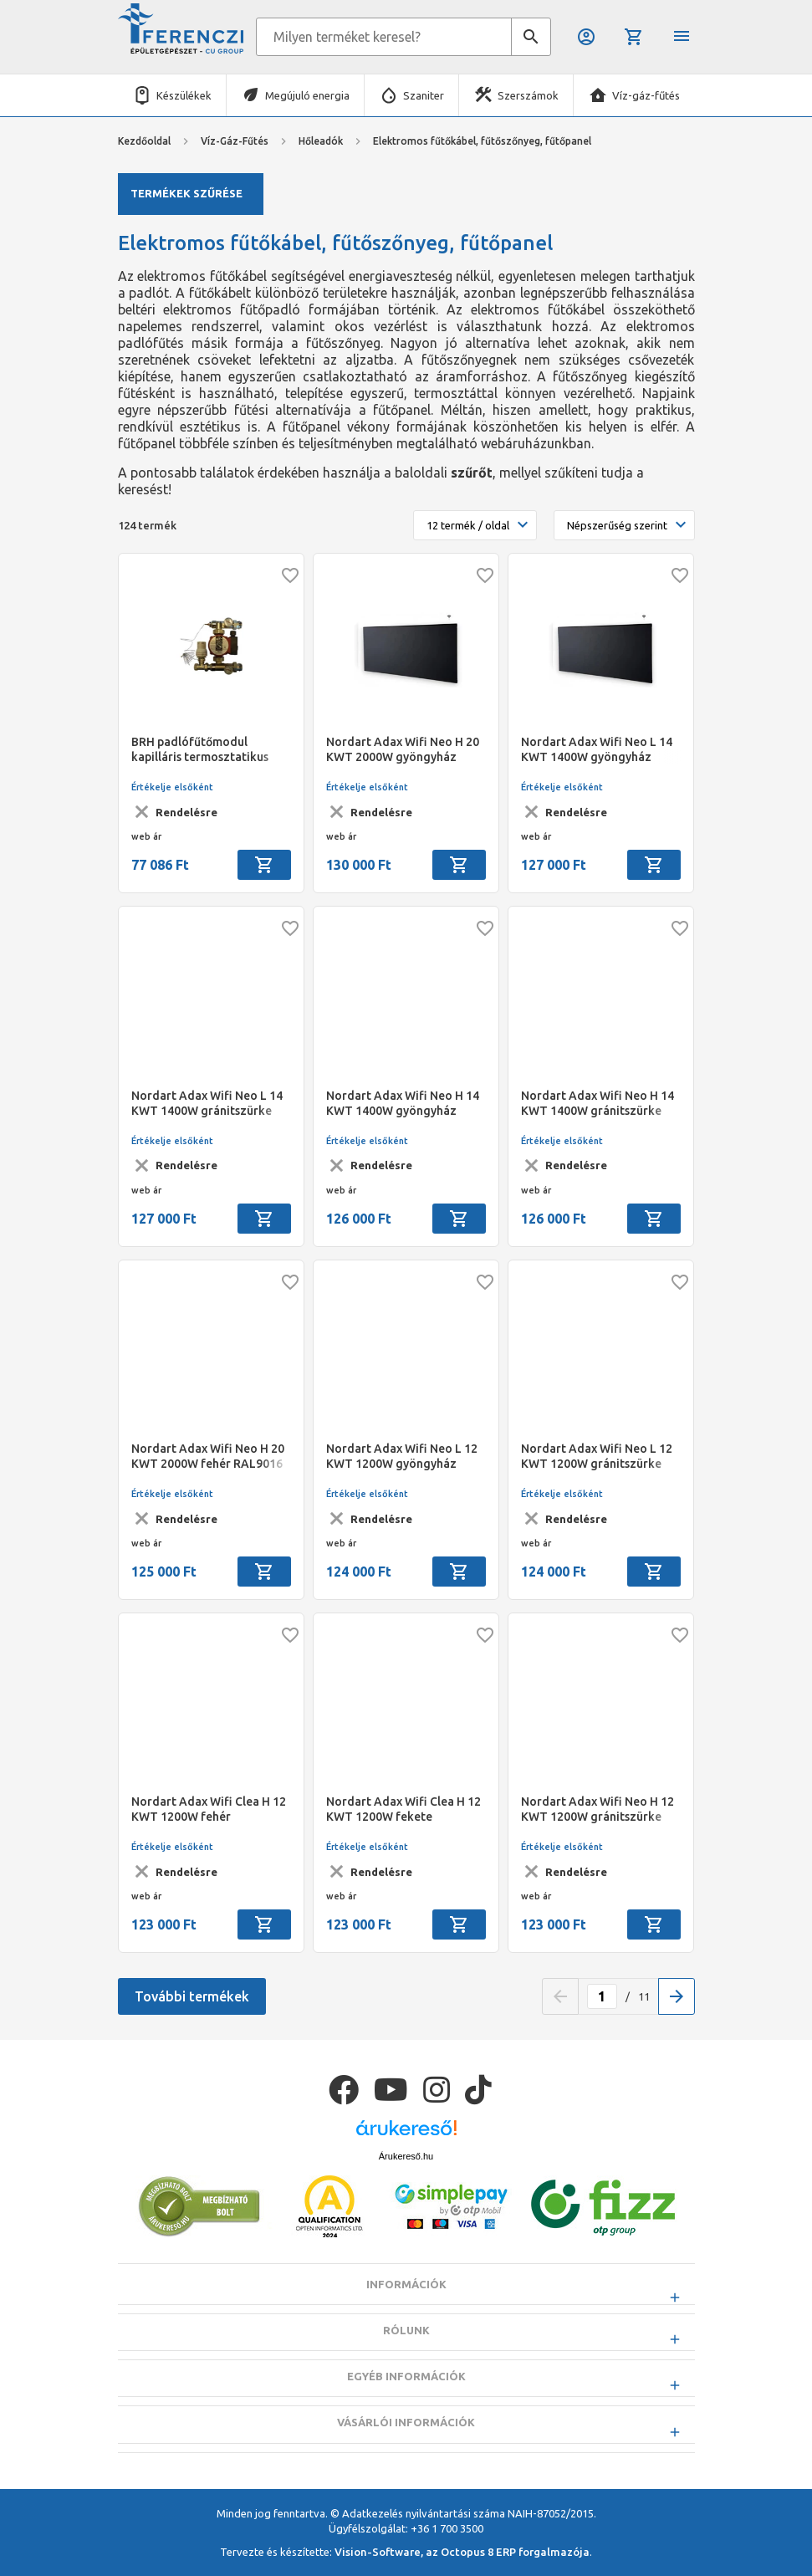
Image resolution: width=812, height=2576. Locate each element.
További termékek (192, 1996)
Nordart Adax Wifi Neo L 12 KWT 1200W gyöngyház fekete (401, 1456)
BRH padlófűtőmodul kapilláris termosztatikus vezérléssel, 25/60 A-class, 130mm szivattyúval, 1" (203, 749)
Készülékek (184, 95)
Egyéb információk (406, 2418)
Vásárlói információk (406, 2464)
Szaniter (423, 95)
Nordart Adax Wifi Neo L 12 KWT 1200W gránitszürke (596, 1456)
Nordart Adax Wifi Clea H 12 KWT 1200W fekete (403, 1809)
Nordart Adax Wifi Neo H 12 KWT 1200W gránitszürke (597, 1809)
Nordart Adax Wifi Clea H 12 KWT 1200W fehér (208, 1809)
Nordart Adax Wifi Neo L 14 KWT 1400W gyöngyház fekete (596, 749)
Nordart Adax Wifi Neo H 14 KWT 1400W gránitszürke (597, 1103)
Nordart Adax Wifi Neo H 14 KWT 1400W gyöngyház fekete (402, 1103)
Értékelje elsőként (172, 787)
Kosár (634, 37)
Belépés (586, 37)
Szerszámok (528, 95)
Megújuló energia (307, 95)
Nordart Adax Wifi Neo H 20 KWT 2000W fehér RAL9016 (207, 1456)
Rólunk (406, 2372)
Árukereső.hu (406, 2197)
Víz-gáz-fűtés (646, 95)
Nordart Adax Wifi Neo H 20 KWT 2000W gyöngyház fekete (402, 749)
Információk (406, 2326)
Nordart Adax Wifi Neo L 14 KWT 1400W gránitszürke (207, 1103)
